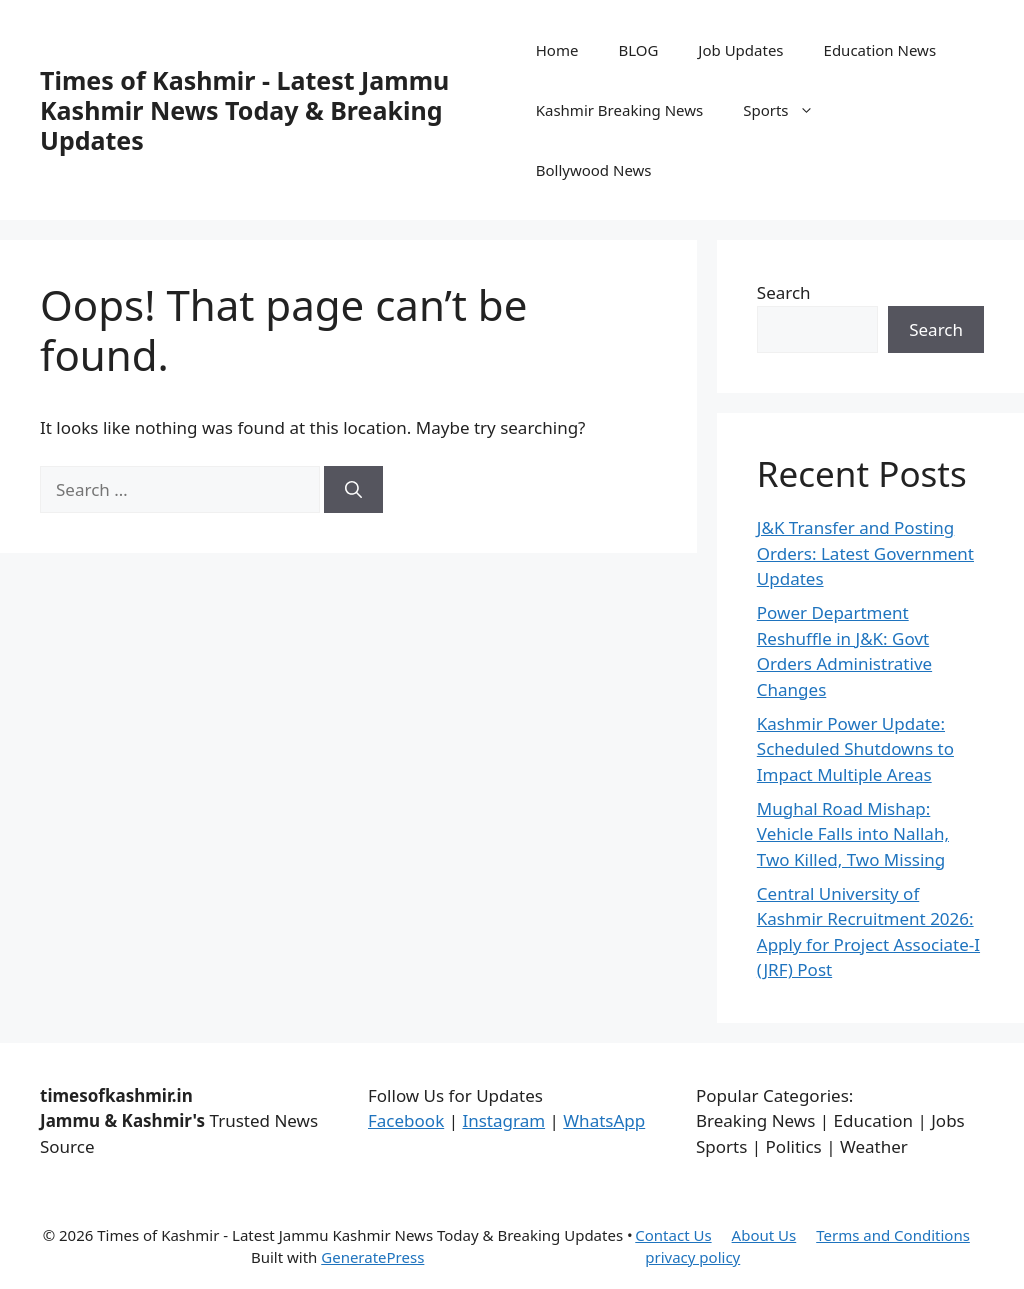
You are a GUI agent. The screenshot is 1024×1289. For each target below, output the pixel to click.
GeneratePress (372, 1257)
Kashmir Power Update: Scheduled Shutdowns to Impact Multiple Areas (855, 749)
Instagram (503, 1120)
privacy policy (692, 1257)
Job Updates (740, 50)
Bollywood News (594, 170)
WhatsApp (604, 1120)
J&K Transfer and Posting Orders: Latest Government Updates (865, 553)
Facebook (406, 1120)
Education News (880, 50)
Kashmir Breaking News (619, 110)
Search (784, 292)
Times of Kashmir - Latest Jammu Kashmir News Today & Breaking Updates (244, 110)
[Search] (353, 490)
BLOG (638, 50)
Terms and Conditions (893, 1235)
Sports (788, 110)
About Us (764, 1235)
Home (557, 50)
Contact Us (673, 1235)
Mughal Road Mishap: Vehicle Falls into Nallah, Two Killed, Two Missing (853, 834)
